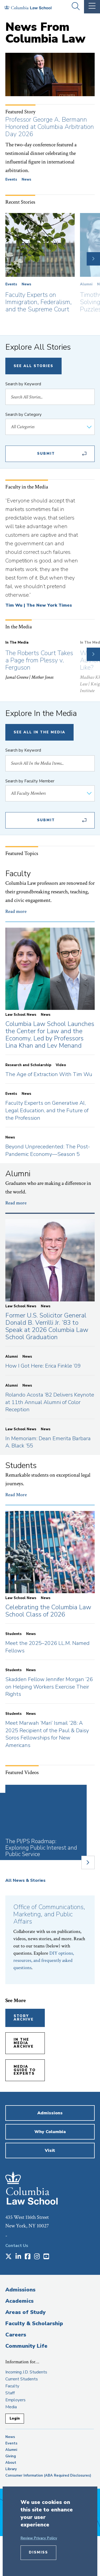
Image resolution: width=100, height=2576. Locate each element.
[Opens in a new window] (8, 2257)
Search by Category (23, 414)
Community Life (26, 2346)
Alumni (86, 284)
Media (11, 2407)
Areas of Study (25, 2312)
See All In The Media (39, 732)
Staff (10, 2393)
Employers (15, 2400)
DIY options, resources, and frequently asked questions (43, 1960)
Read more (16, 911)
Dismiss (38, 2552)
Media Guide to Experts (25, 2070)
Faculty (12, 2386)
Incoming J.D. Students (26, 2372)
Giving (10, 2456)
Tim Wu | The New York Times (38, 605)
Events (11, 179)
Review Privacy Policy (39, 2538)
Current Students (21, 2379)
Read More (16, 1495)
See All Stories (33, 366)
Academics (19, 2301)
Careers (15, 2334)
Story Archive (24, 2018)
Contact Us (16, 2246)
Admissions (20, 2289)
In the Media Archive (24, 2043)
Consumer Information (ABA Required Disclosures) (48, 2475)
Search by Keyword (23, 384)
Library (11, 2469)
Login (15, 2418)
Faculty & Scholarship (34, 2323)
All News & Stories (25, 1880)
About (10, 2462)
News (26, 179)
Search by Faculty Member (29, 781)
